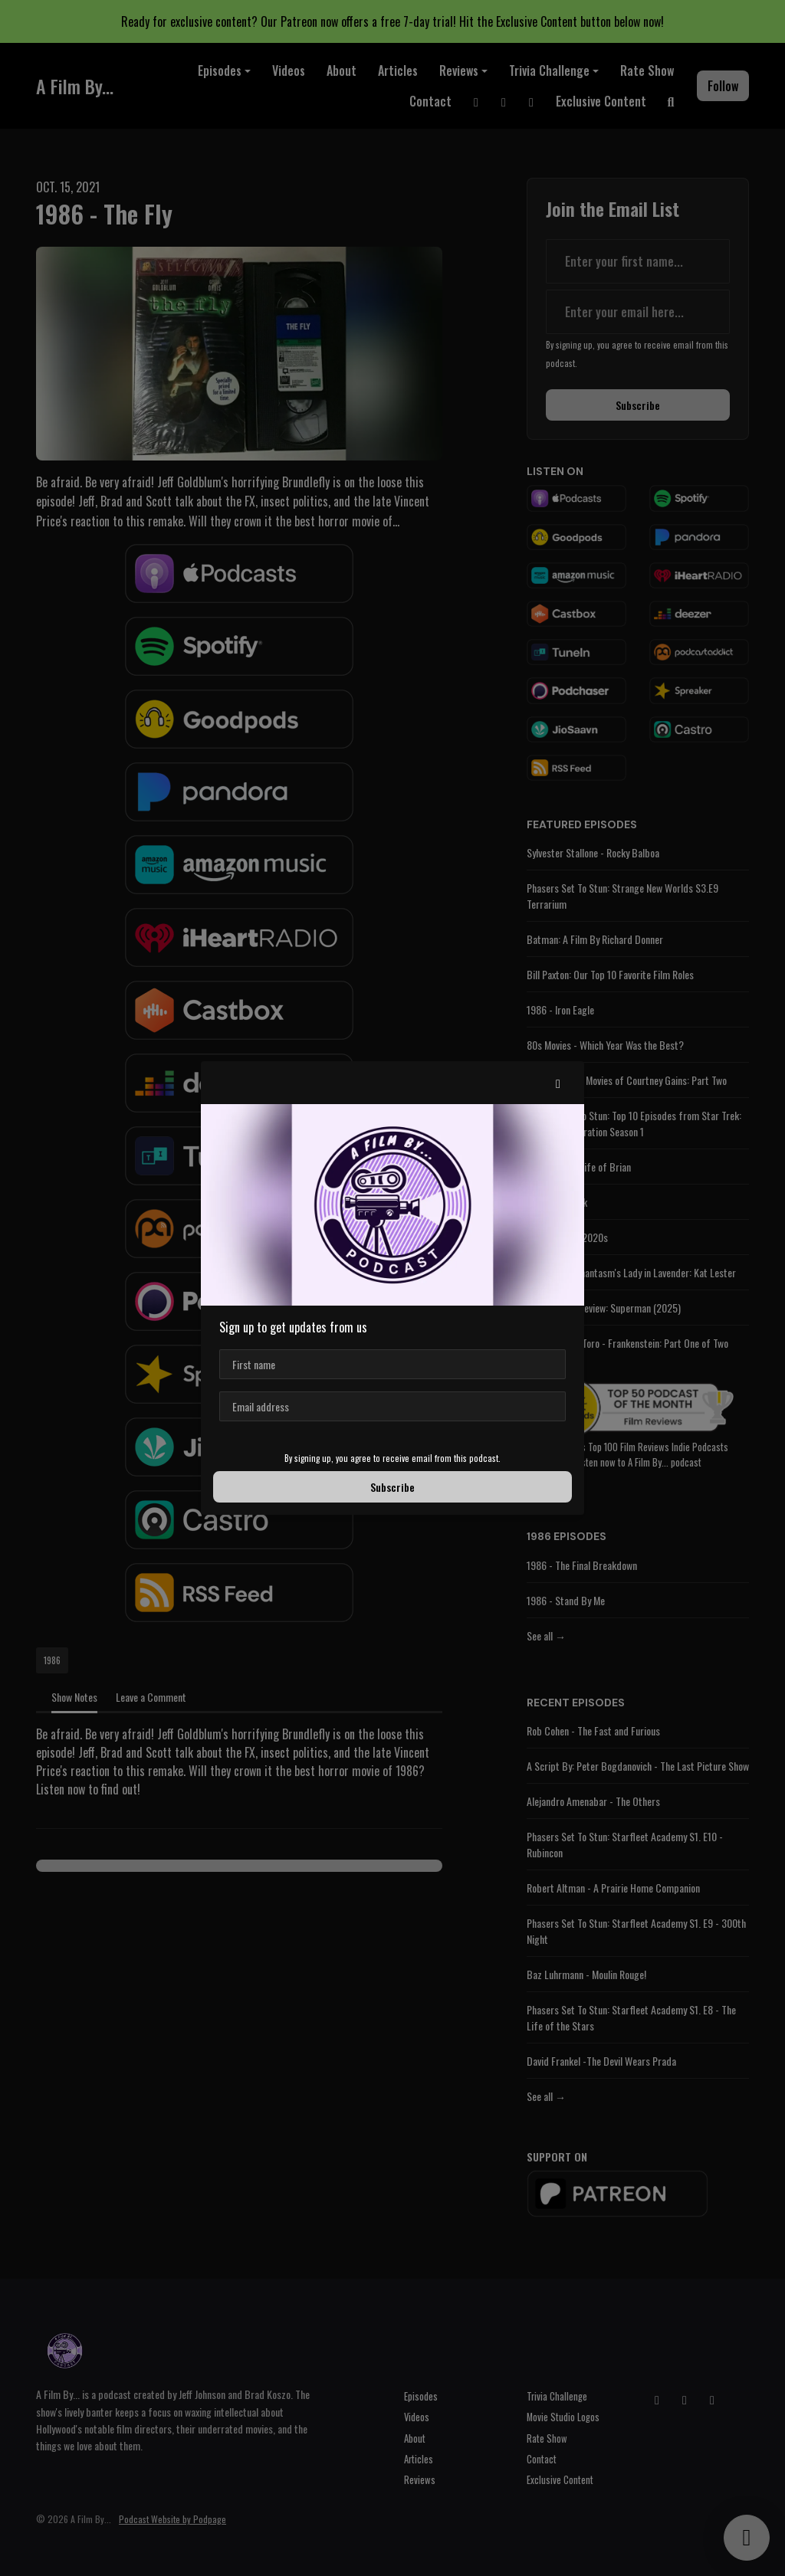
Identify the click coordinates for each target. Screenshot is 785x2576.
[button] (558, 1082)
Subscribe (392, 1487)
